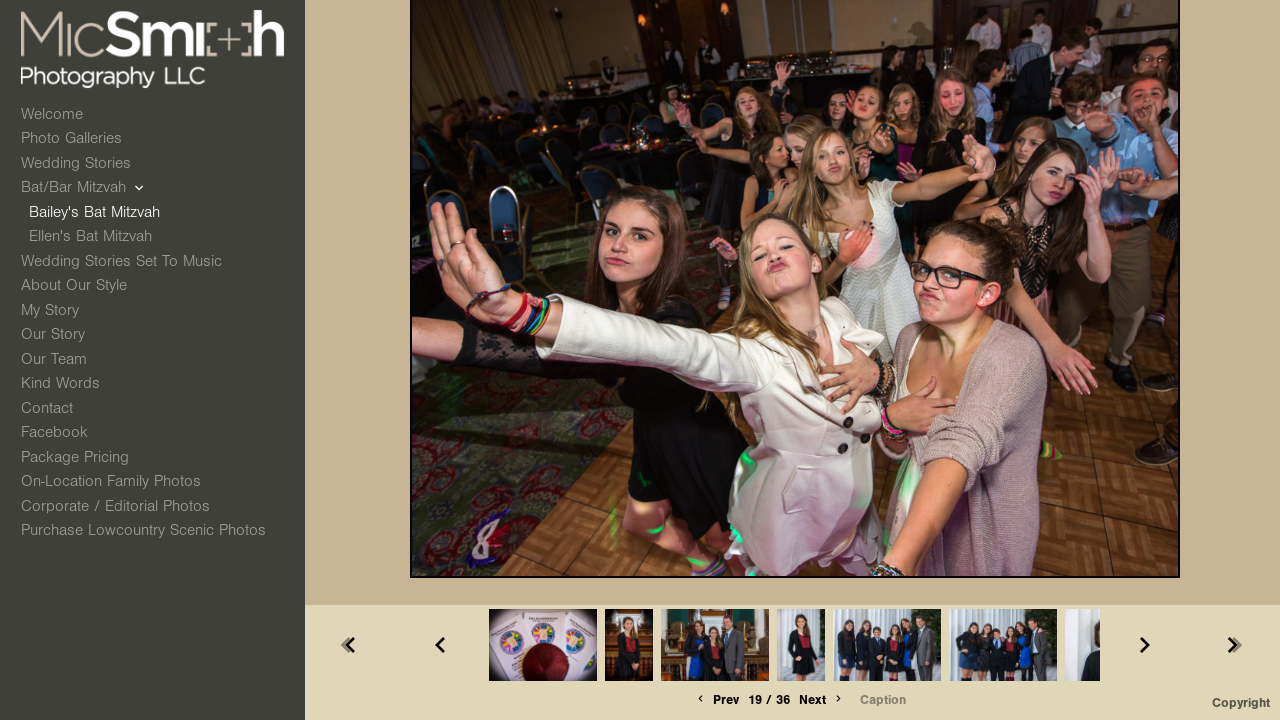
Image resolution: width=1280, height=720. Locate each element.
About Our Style (74, 285)
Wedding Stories (86, 163)
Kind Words (60, 383)
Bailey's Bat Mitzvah (94, 212)
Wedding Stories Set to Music (121, 261)
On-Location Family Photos (111, 481)
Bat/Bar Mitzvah (84, 187)
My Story (50, 310)
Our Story (53, 334)
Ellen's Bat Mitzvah (90, 236)
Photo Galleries (82, 138)
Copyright (1241, 702)
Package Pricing (75, 457)
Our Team (54, 359)
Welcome (52, 114)
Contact (47, 408)
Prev (716, 699)
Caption (883, 699)
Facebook (54, 432)
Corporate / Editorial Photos (115, 506)
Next (822, 699)
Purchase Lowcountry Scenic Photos (143, 530)
